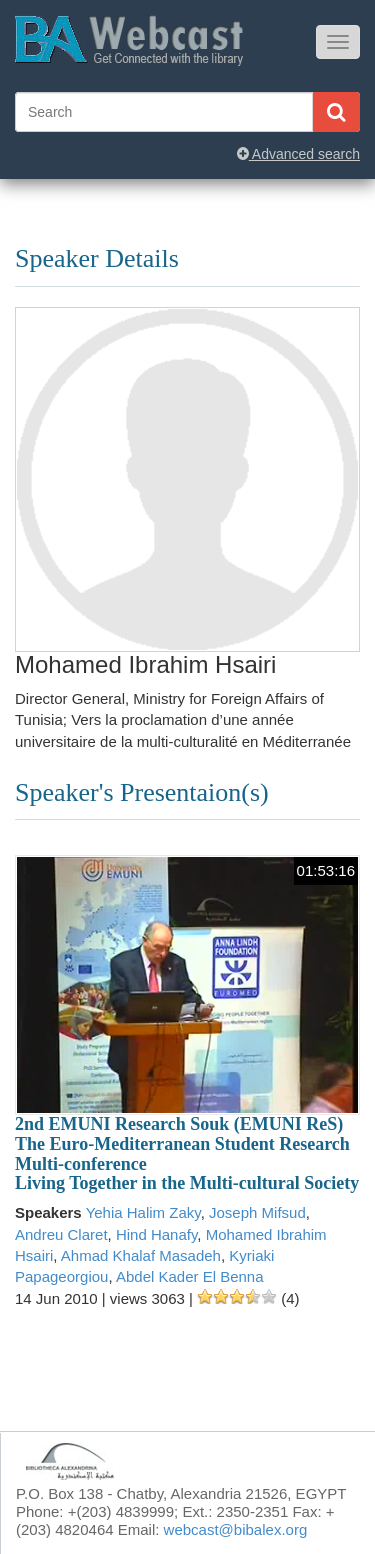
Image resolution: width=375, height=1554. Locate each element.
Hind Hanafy (156, 1234)
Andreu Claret (61, 1234)
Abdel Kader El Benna (190, 1276)
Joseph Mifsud (257, 1212)
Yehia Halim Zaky (143, 1212)
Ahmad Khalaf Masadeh (141, 1255)
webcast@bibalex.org (236, 1529)
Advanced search (298, 154)
